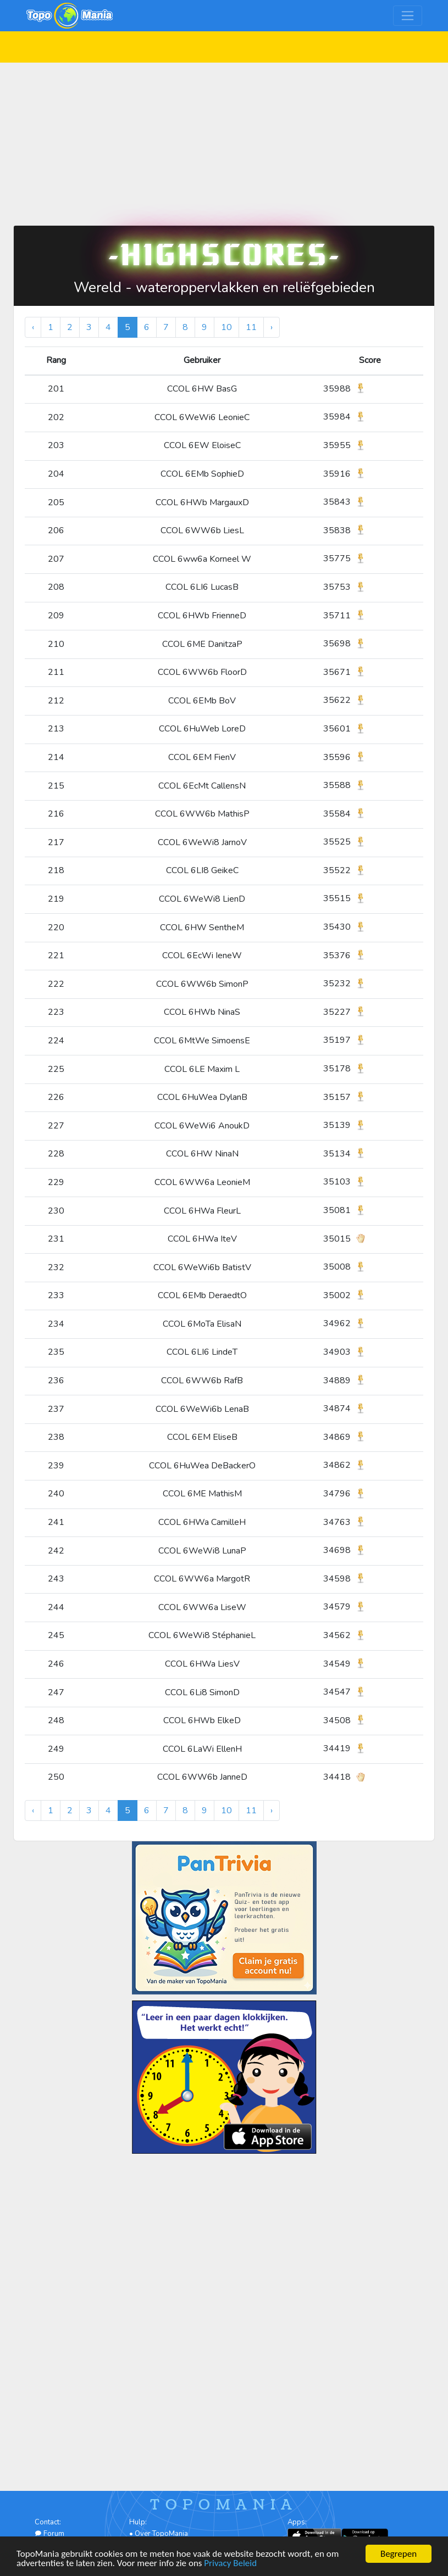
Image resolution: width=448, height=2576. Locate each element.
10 (226, 327)
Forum (49, 2534)
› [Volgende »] (271, 327)
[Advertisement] (224, 139)
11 (251, 327)
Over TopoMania (161, 2534)
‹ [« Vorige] (33, 327)
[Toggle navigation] (407, 15)
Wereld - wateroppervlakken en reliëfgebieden (224, 287)
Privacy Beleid (230, 2563)
